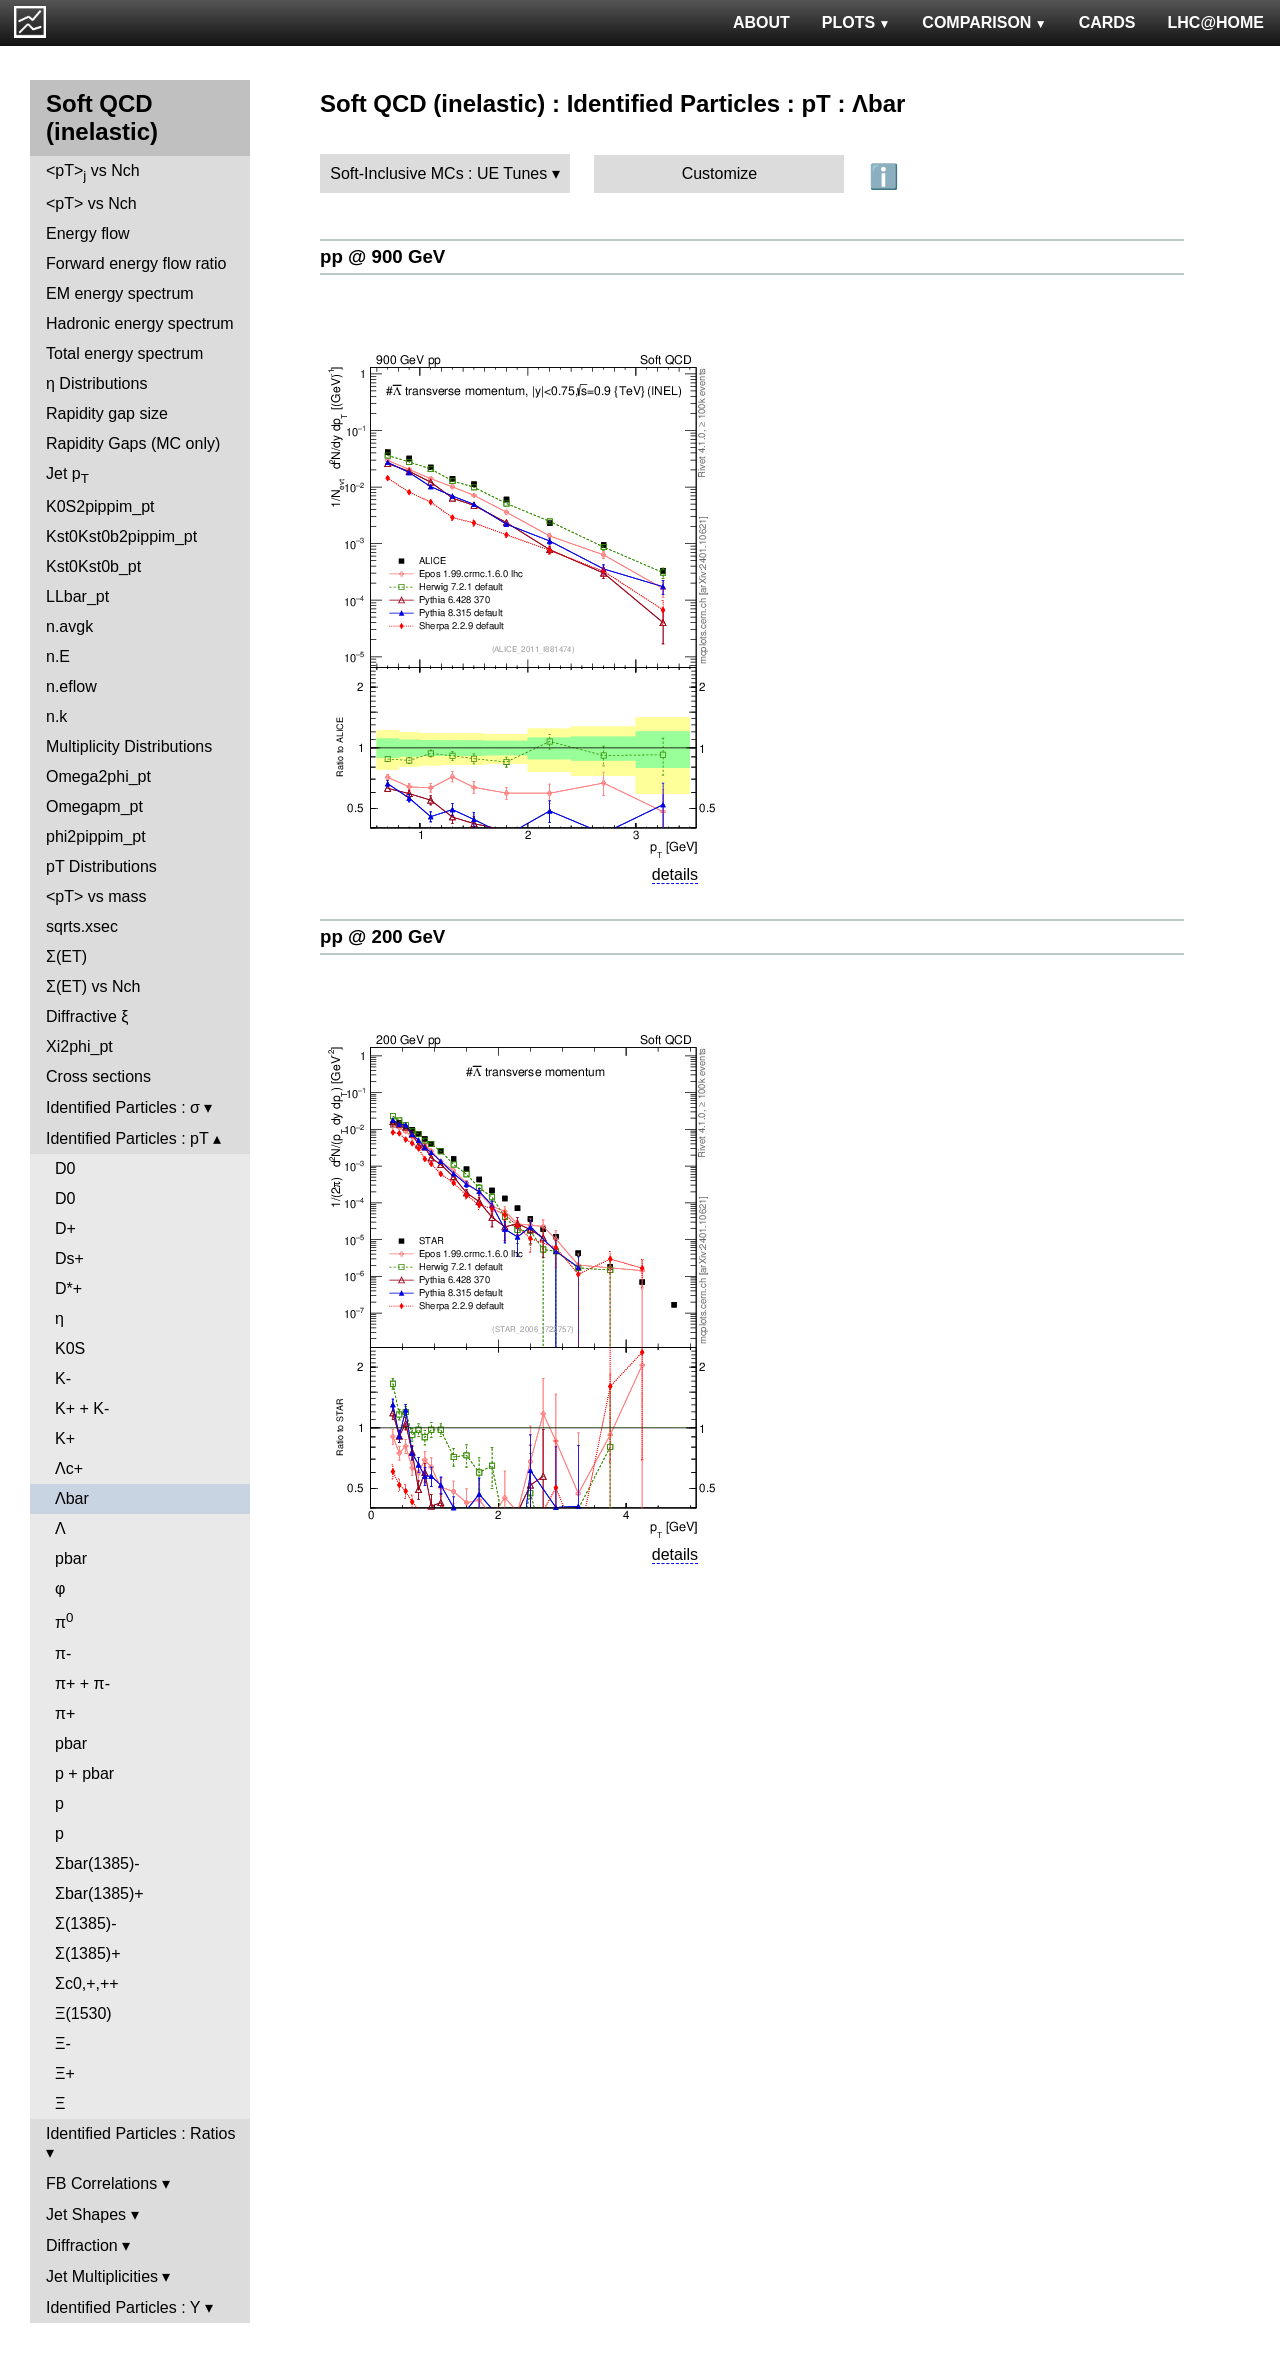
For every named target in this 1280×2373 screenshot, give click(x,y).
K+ (65, 1438)
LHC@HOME (1216, 22)
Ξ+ (65, 2073)
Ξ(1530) (83, 2013)
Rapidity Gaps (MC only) (133, 443)
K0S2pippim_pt (100, 506)
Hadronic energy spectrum (140, 323)
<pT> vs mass (96, 896)
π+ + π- (82, 1683)
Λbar (72, 1498)
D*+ (68, 1288)
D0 (65, 1168)
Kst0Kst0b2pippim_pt (121, 536)
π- (63, 1653)
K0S (70, 1348)
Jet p (67, 475)
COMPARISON (984, 22)
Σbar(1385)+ (99, 1893)
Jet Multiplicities (102, 2276)
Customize (720, 173)
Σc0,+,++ (87, 1983)
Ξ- (63, 2043)
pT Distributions (101, 866)
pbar (71, 1558)
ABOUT (761, 22)
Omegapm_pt (94, 806)
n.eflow (71, 686)
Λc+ (69, 1468)
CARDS (1107, 22)
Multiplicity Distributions (129, 746)
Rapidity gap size (107, 413)
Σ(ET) (66, 956)
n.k (56, 716)
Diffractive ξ (87, 1016)
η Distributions (96, 383)
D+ (65, 1228)
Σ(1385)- (85, 1923)
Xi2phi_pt (79, 1046)
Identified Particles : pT (127, 1138)
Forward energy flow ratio (136, 263)
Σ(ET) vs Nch (93, 986)
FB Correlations (101, 2183)
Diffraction (82, 2245)
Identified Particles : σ (123, 1107)
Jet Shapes (86, 2214)
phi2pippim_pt (96, 836)
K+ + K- (82, 1408)
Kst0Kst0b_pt (93, 566)
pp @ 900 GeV (382, 256)
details (675, 874)
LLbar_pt (77, 596)
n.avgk (69, 626)
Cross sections (98, 1076)
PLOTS (856, 22)
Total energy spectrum (124, 353)
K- (63, 1378)
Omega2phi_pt (98, 776)
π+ (65, 1713)
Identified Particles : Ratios (140, 2133)
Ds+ (69, 1258)
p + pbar (84, 1773)
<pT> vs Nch (93, 172)
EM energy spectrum (120, 293)
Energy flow (88, 233)
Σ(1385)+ (87, 1953)
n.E (58, 656)
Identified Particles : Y (123, 2307)
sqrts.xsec (82, 926)
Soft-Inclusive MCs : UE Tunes (438, 173)
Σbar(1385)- (97, 1863)
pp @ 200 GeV (382, 936)
